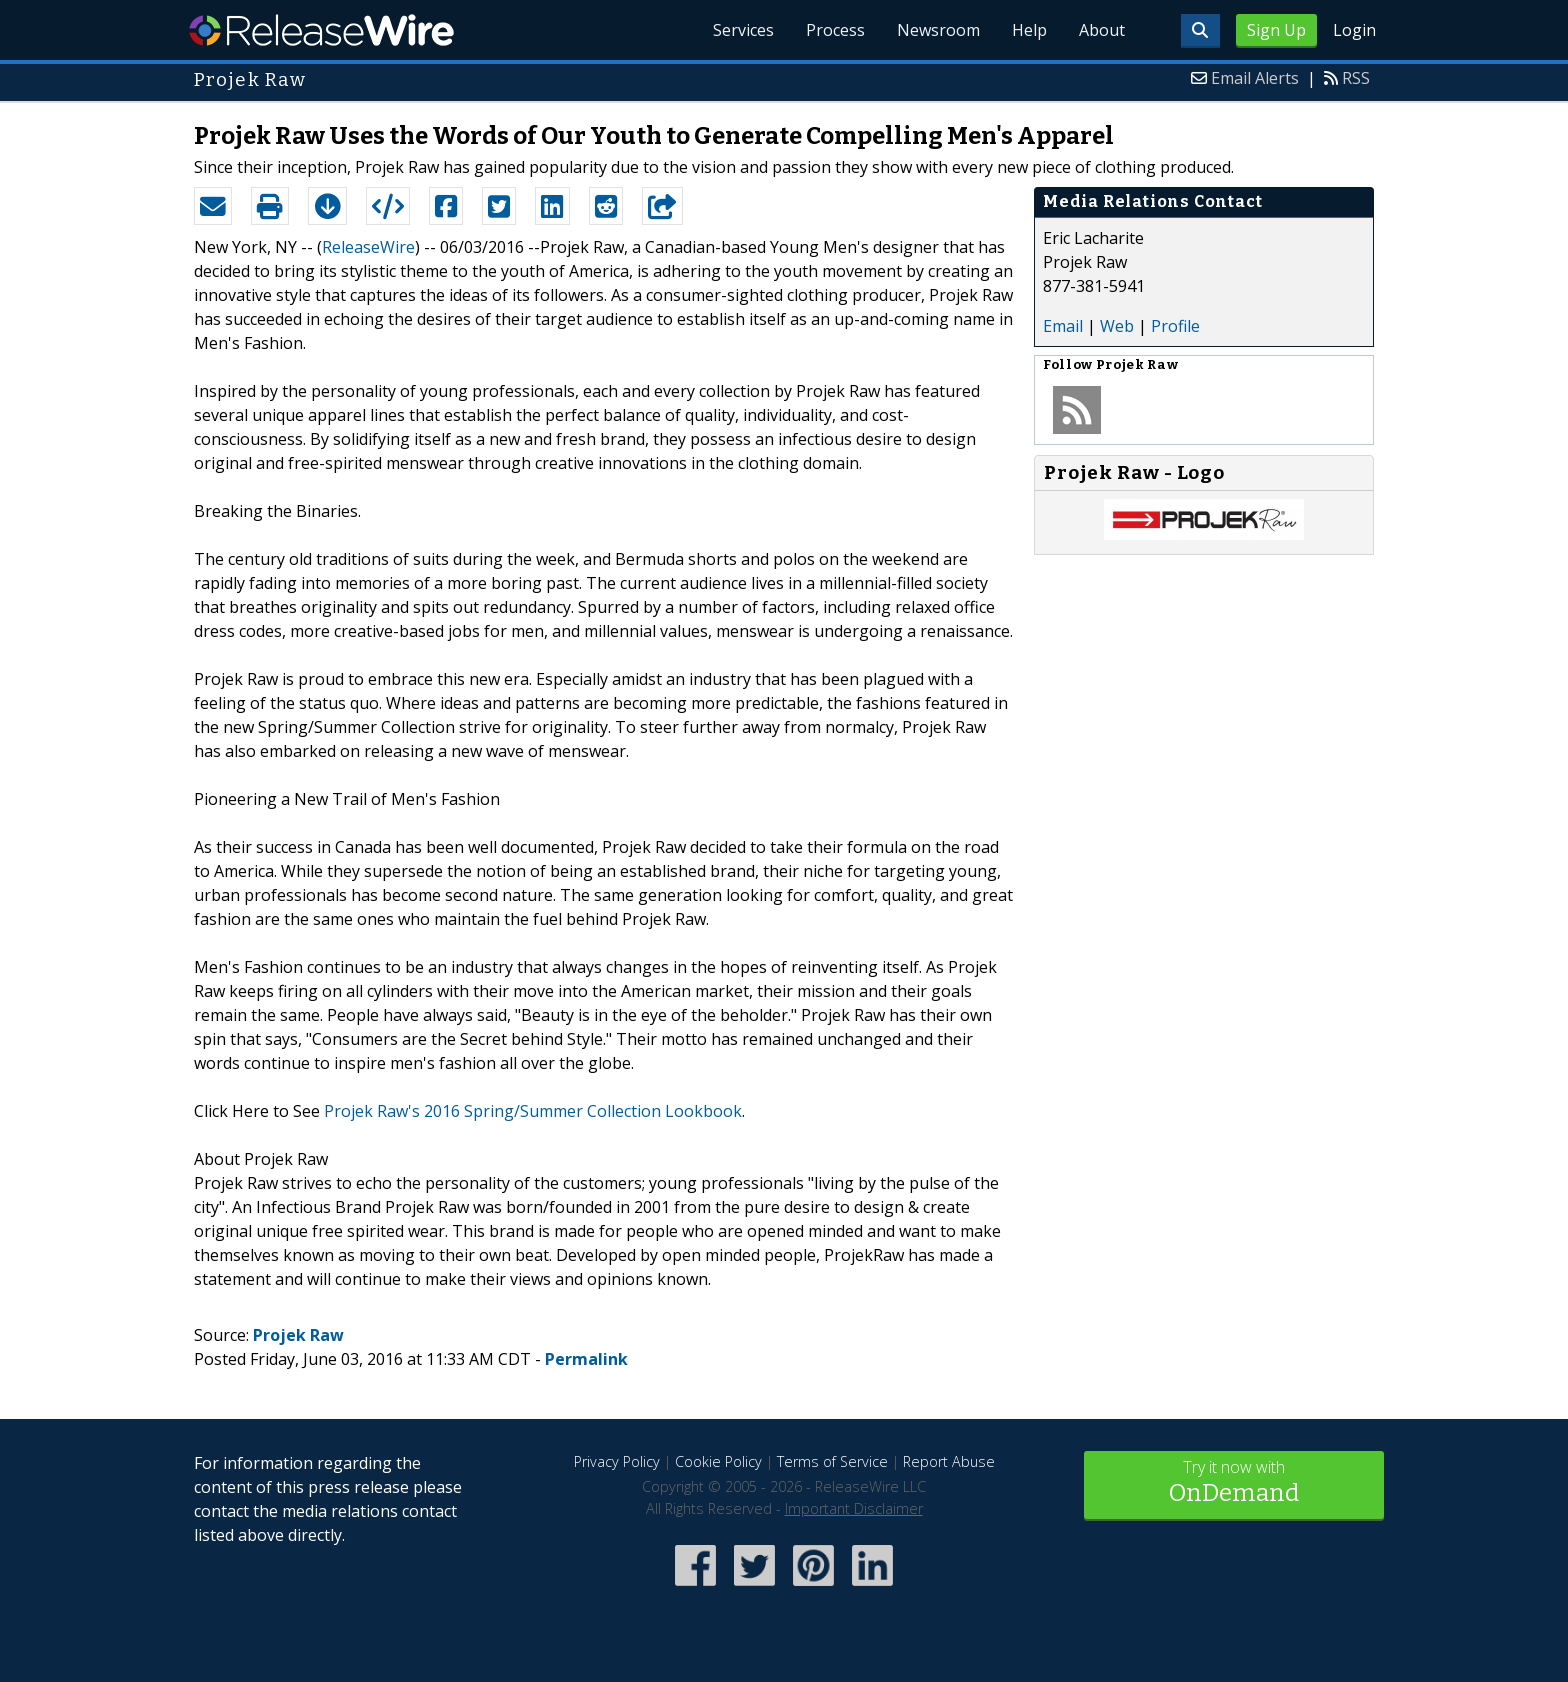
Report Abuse (949, 1461)
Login (1354, 30)
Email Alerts (1255, 78)
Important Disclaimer (854, 1508)
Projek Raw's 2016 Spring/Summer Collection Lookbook (533, 1111)
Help (1029, 30)
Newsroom (938, 30)
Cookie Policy (718, 1461)
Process (835, 30)
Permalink (586, 1359)
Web (1117, 326)
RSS (1356, 78)
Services (743, 30)
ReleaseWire (321, 30)
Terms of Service (832, 1461)
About (1102, 30)
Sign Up (1276, 30)
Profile (1175, 326)
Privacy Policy (617, 1461)
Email (1063, 326)
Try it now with (1234, 1483)
